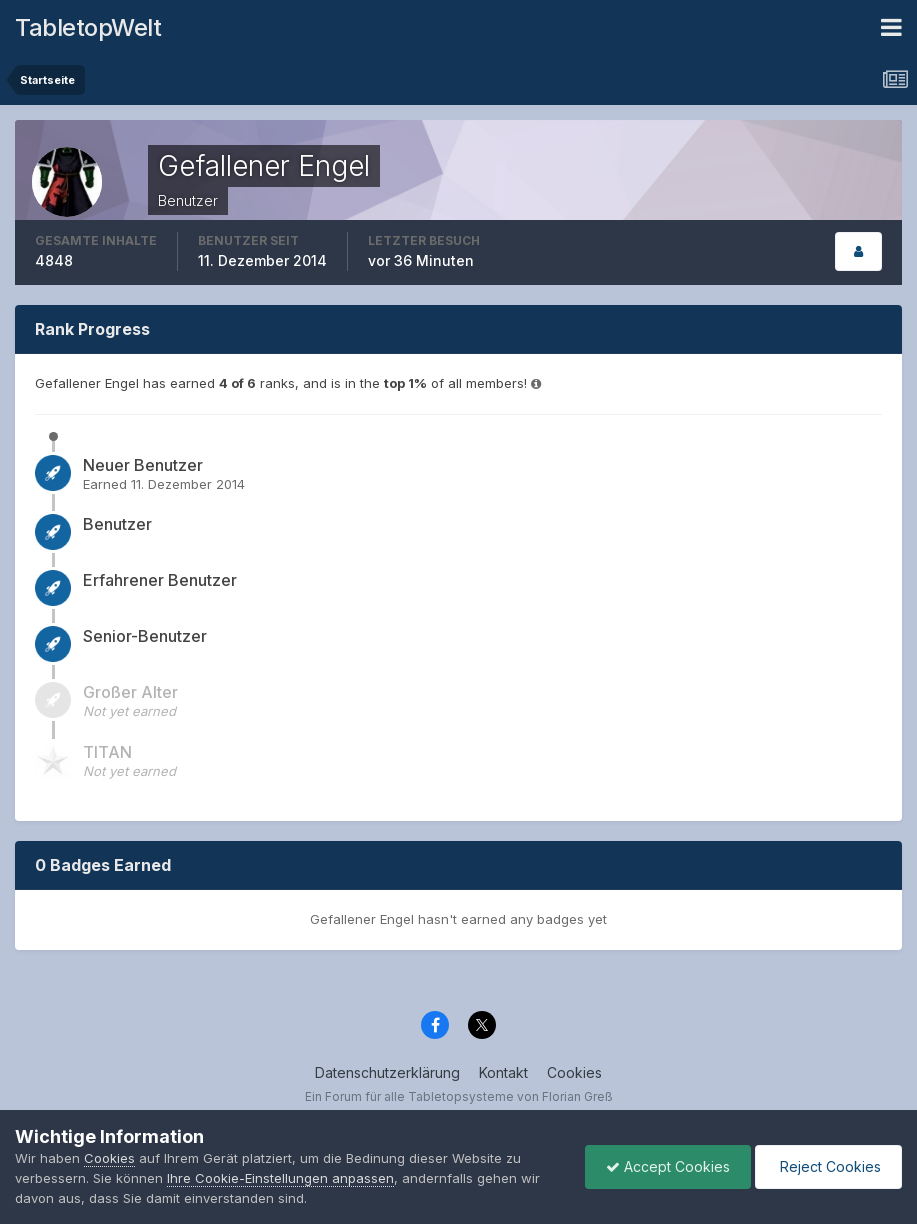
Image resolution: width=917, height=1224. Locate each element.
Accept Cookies (668, 1166)
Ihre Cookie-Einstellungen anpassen (280, 1178)
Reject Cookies (828, 1166)
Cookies (574, 1072)
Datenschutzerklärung (387, 1072)
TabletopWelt (88, 27)
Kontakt (503, 1072)
